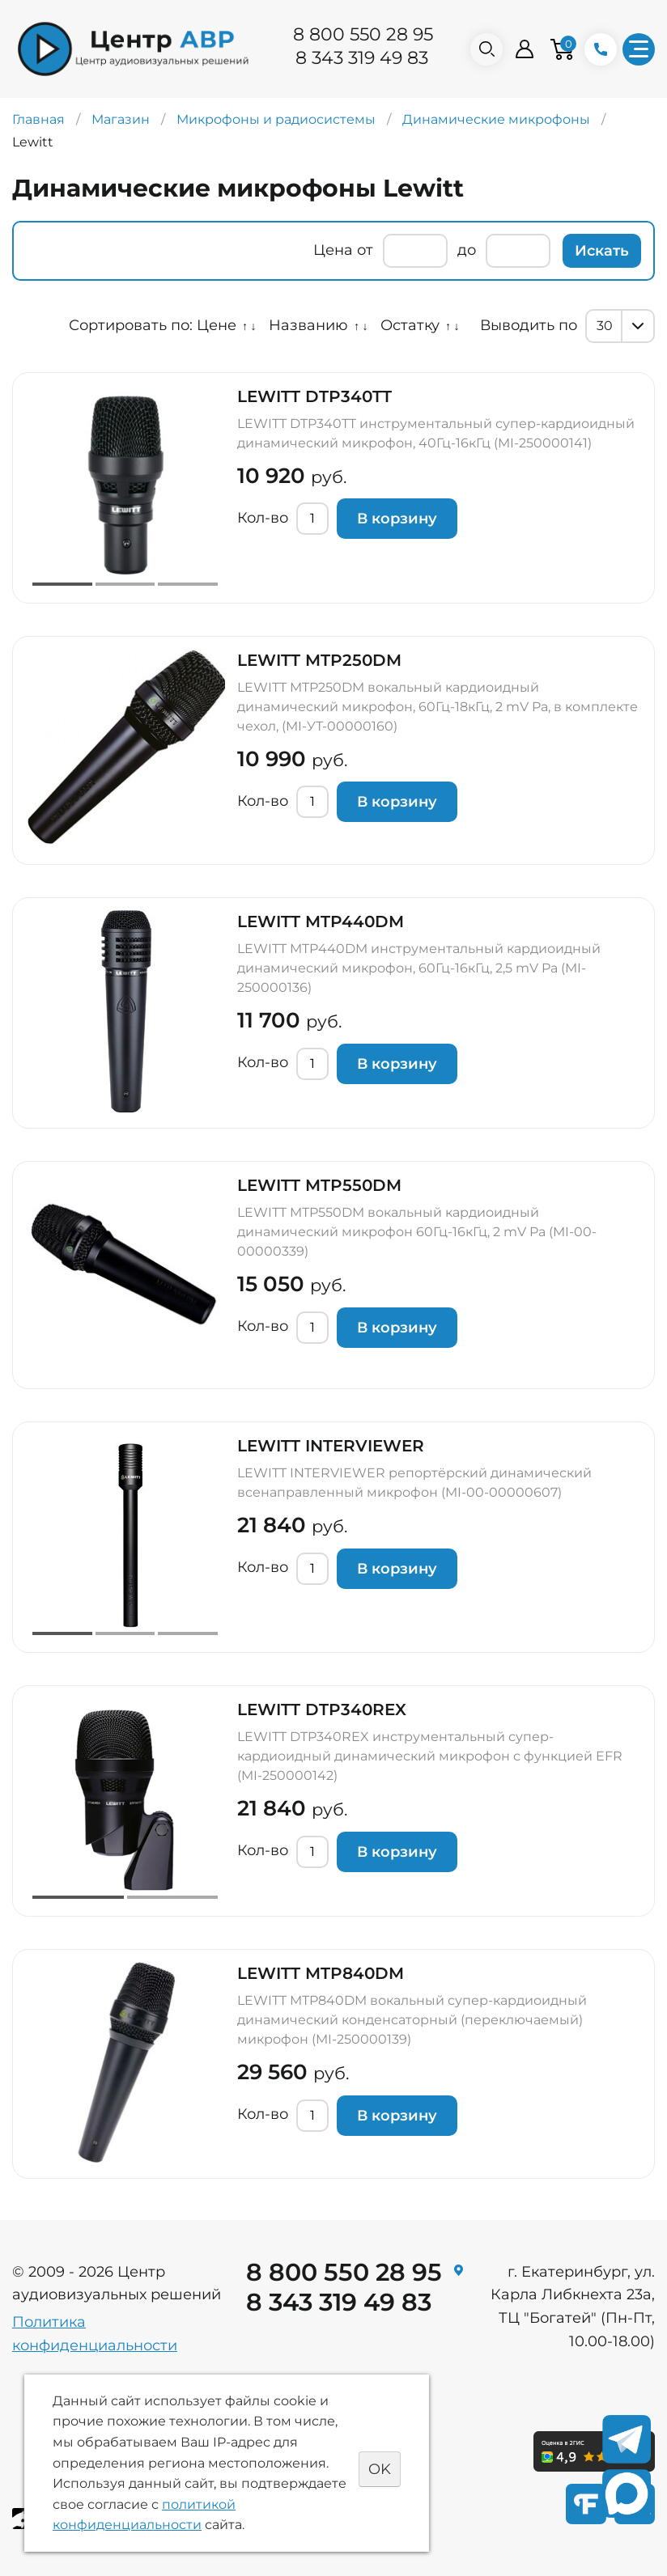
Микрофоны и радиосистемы (276, 119)
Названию (308, 325)
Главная (38, 119)
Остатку (410, 325)
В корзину (397, 518)
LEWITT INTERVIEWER (330, 1445)
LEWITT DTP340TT (314, 396)
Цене (216, 325)
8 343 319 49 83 (361, 58)
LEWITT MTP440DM (320, 921)
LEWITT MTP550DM (319, 1185)
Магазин (120, 119)
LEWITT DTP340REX (321, 1709)
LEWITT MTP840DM (320, 1973)
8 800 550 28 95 (363, 34)
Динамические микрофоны (496, 119)
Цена (333, 250)
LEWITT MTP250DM (319, 660)
